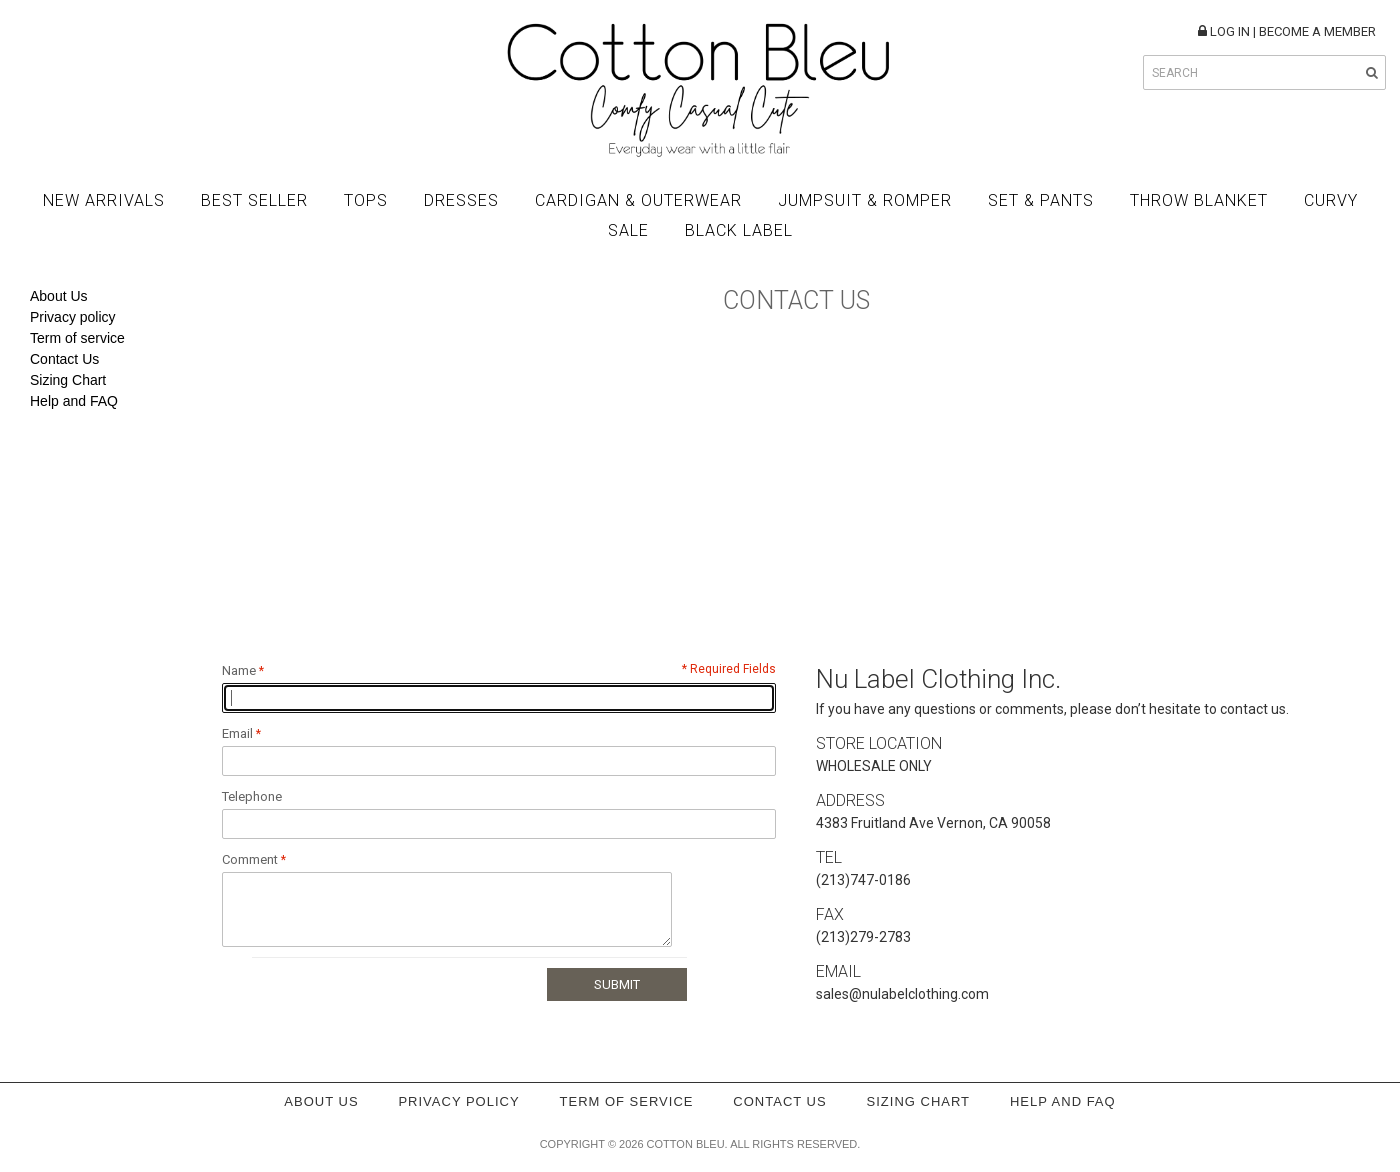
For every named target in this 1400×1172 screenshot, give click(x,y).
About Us (59, 296)
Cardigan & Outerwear (638, 200)
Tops (366, 200)
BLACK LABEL (739, 230)
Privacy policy (73, 317)
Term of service (77, 338)
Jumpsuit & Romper (865, 200)
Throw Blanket (1199, 200)
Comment (250, 859)
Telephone (252, 796)
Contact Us (64, 359)
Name (239, 670)
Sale (628, 230)
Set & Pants (1041, 200)
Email (237, 733)
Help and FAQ (74, 401)
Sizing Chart (68, 380)
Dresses (461, 200)
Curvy (1331, 200)
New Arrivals (104, 200)
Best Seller (254, 200)
